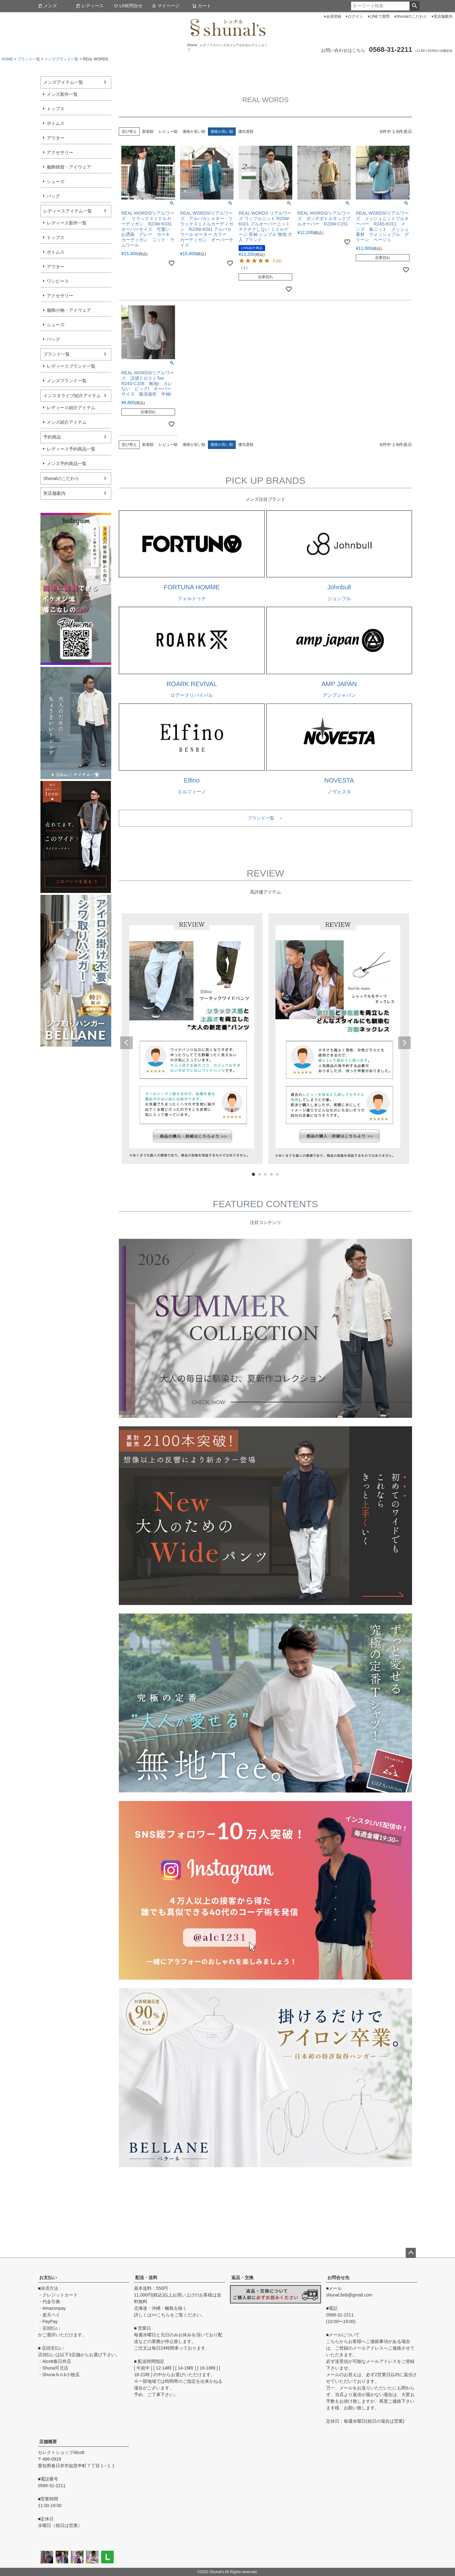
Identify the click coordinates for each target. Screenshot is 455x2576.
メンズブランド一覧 (61, 59)
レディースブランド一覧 (71, 366)
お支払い (48, 2277)
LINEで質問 (380, 16)
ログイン (355, 16)
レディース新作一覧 (67, 222)
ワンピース (58, 281)
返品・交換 (242, 2277)
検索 (414, 6)
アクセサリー (60, 152)
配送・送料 (146, 2277)
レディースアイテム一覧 (67, 210)
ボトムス (55, 123)
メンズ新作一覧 (62, 94)
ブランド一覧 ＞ (265, 818)
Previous (126, 1042)
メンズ (47, 5)
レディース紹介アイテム (71, 407)
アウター (55, 137)
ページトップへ (411, 2253)
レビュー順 (168, 131)
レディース (90, 5)
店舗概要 (48, 2441)
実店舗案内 (443, 16)
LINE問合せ (128, 5)
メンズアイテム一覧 (63, 82)
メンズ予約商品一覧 (67, 463)
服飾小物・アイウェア (69, 310)
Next (404, 1042)
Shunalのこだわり (411, 16)
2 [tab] (259, 1174)
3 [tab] (265, 1174)
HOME (7, 59)
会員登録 (333, 16)
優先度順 (245, 131)
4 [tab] (271, 1174)
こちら (163, 2314)
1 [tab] (254, 1175)
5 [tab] (277, 1174)
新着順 (148, 131)
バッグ (53, 196)
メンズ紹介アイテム (67, 422)
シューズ (55, 181)
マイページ (165, 5)
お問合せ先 (338, 2277)
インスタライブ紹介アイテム (72, 395)
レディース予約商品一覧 (71, 449)
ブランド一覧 (28, 59)
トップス (55, 108)
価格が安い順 (194, 131)
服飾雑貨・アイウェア (69, 166)
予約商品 (52, 437)
